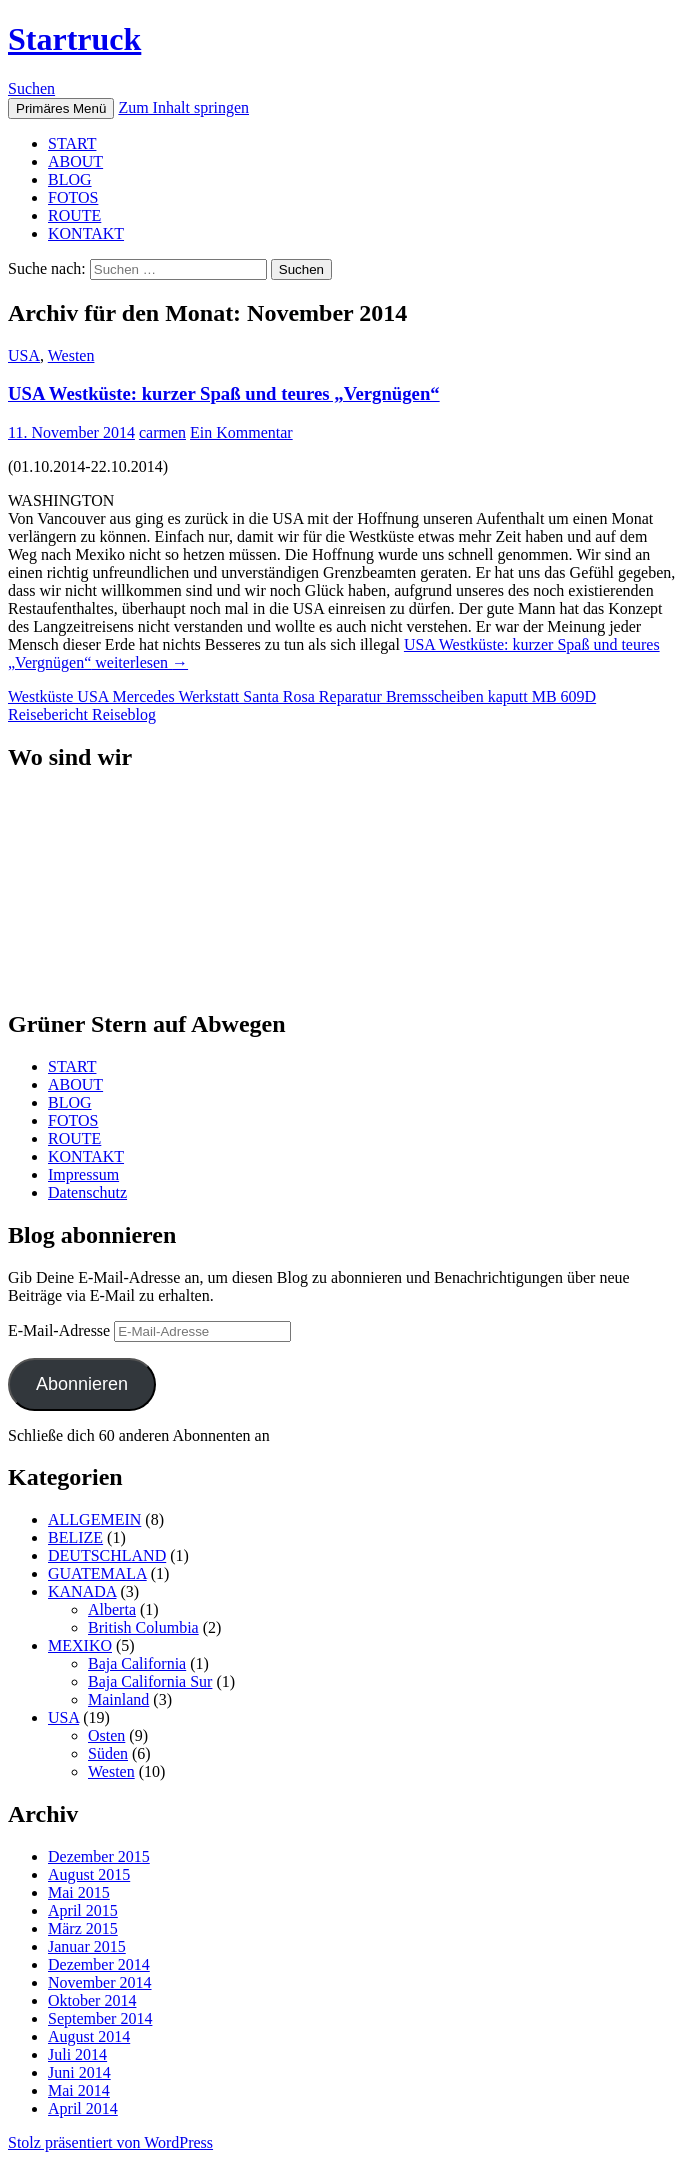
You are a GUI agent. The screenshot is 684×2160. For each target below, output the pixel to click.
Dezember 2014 (99, 1964)
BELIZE (75, 1537)
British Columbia (143, 1627)
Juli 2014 (77, 2054)
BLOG (70, 179)
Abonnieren (82, 1384)
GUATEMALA (97, 1573)
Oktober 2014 (92, 2000)
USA (24, 355)
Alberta (112, 1609)
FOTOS (73, 197)
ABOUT (75, 161)
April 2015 (83, 1910)
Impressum (83, 1174)
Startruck (74, 39)
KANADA (82, 1591)
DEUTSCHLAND (107, 1555)
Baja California (137, 1663)
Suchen (31, 88)
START (72, 143)
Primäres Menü (61, 108)
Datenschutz (87, 1192)
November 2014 (100, 1982)
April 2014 (83, 2108)
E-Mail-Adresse (61, 1330)
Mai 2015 (79, 1892)
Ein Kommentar (241, 432)
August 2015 (89, 1874)
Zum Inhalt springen (183, 107)
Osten (106, 1735)
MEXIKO (80, 1645)
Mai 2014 (79, 2090)
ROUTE (74, 215)
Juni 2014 (79, 2072)
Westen (71, 355)
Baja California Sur (150, 1681)
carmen (162, 432)
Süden (108, 1753)
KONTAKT (86, 233)
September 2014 (100, 2018)
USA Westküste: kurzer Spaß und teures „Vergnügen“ (224, 393)
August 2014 (89, 2036)
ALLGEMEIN (94, 1519)
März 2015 (83, 1928)
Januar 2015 (87, 1946)
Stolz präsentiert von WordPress (110, 2142)
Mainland (118, 1699)
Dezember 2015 (99, 1856)
